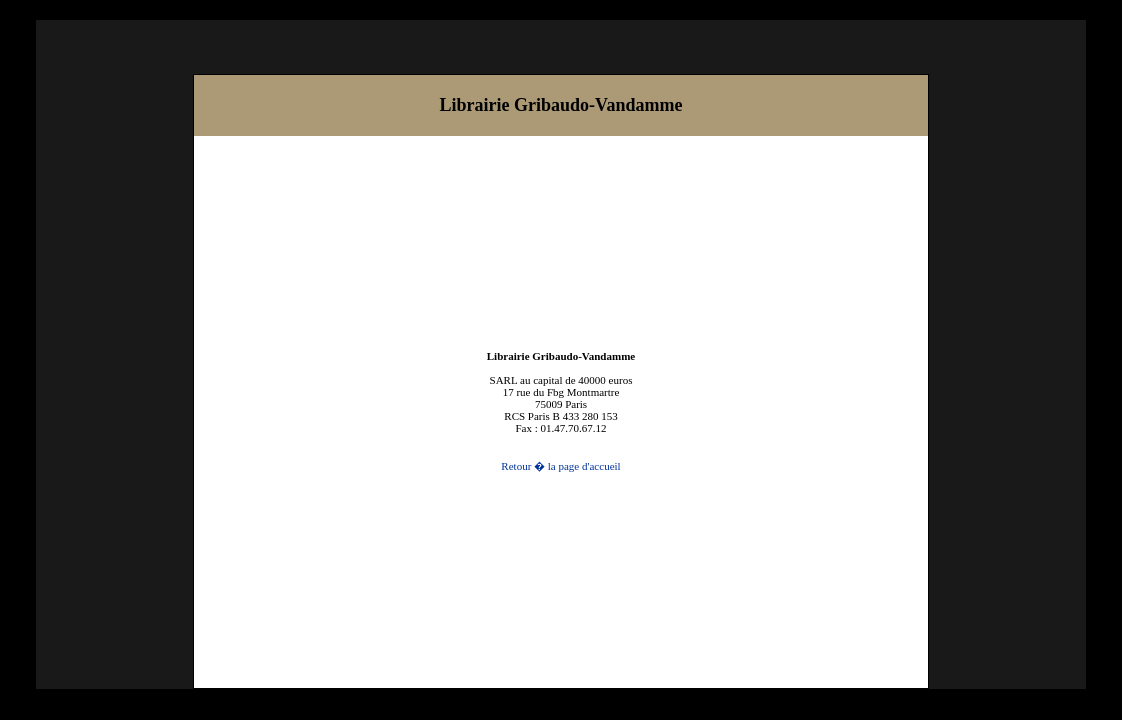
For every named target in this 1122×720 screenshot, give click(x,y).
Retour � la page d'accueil (560, 466)
